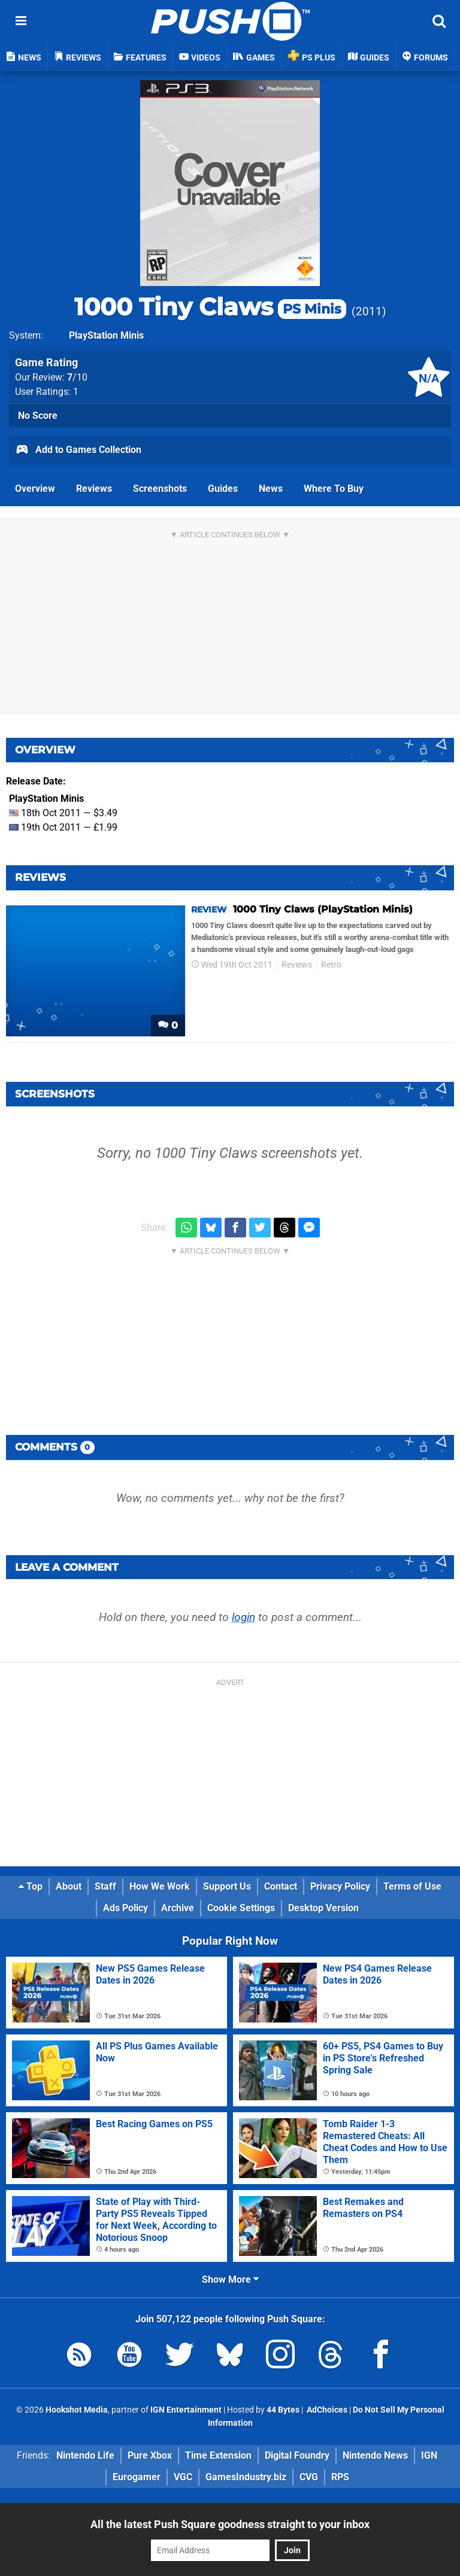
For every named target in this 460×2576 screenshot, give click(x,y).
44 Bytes (283, 2410)
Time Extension (218, 2455)
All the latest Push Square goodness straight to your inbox (230, 2524)
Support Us (227, 1886)
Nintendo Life (85, 2455)
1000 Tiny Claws (210, 306)
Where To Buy (334, 488)
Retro (331, 965)
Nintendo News (375, 2455)
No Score (38, 415)
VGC (183, 2477)
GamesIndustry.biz (245, 2477)
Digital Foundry (297, 2455)
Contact (280, 1886)
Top (31, 1886)
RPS (340, 2477)
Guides (223, 488)
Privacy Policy (340, 1886)
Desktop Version (323, 1908)
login (243, 1617)
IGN (429, 2455)
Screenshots (160, 488)
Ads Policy (125, 1908)
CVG (308, 2477)
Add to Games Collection (78, 450)
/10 (77, 377)
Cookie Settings (241, 1908)
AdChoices (326, 2410)
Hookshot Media (77, 2410)
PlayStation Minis (106, 335)
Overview (35, 488)
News (271, 488)
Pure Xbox (150, 2455)
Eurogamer (137, 2477)
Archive (177, 1908)
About (68, 1886)
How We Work (159, 1886)
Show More (230, 2279)
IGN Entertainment (186, 2410)
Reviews (94, 488)
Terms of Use (412, 1886)
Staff (105, 1886)
